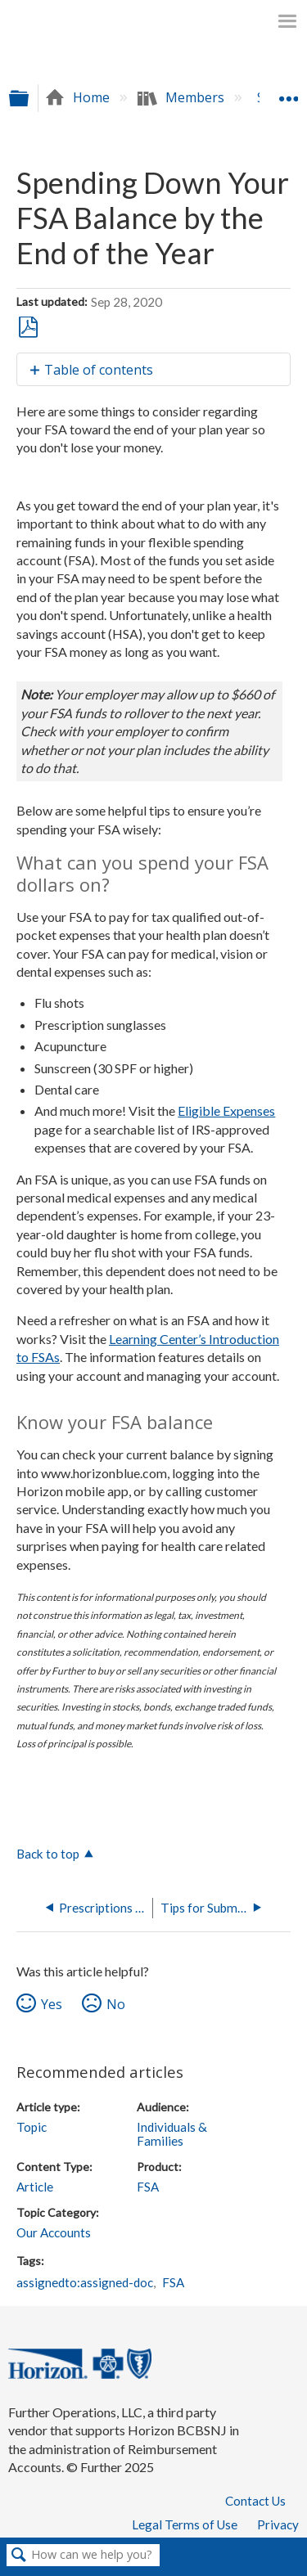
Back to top (47, 1853)
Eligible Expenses (226, 1110)
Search (19, 2555)
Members (183, 97)
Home (79, 97)
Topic (31, 2127)
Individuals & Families (172, 2134)
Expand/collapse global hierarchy (29, 97)
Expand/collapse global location (288, 92)
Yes (51, 2004)
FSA (148, 2186)
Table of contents (98, 370)
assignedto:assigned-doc (84, 2282)
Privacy (278, 2524)
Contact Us (255, 2500)
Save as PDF (28, 328)
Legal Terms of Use (184, 2524)
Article (34, 2186)
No (115, 2004)
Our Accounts (53, 2232)
